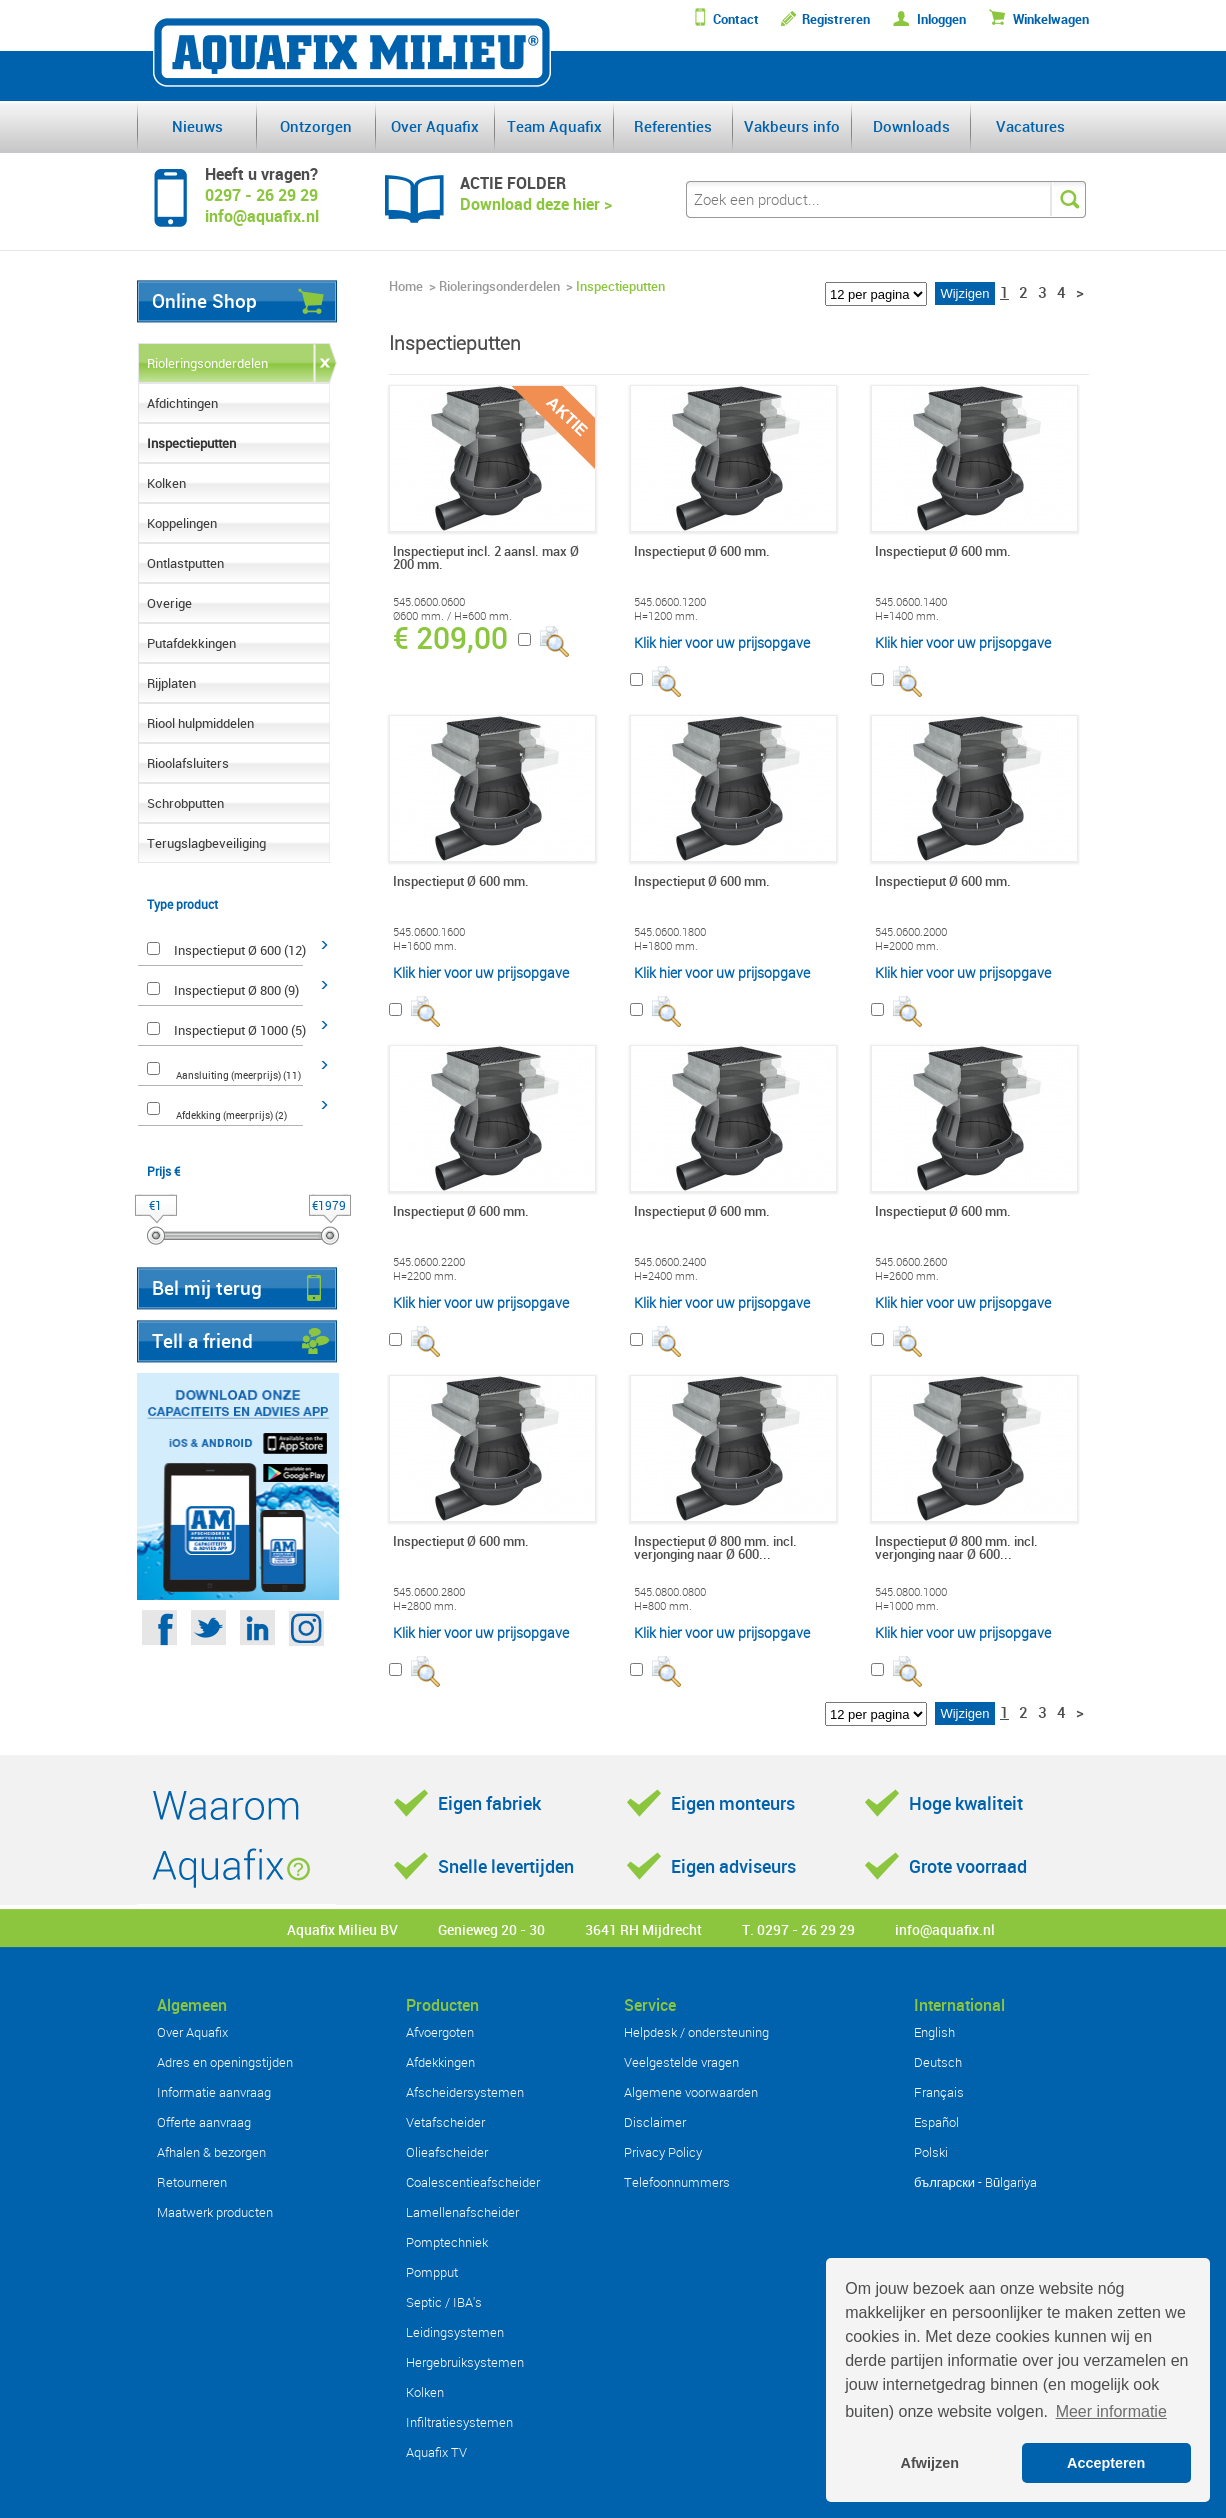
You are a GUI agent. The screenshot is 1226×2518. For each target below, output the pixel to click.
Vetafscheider (445, 2122)
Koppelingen (182, 523)
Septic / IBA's (444, 2302)
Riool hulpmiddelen (200, 723)
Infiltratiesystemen (459, 2422)
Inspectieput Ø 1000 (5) (240, 1030)
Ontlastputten (185, 563)
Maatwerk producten (215, 2212)
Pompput (432, 2272)
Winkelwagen (1051, 19)
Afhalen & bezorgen (211, 2152)
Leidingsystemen (455, 2332)
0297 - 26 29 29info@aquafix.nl (262, 205)
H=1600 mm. (425, 946)
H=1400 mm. (907, 616)
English (934, 2032)
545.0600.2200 (429, 1262)
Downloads (911, 126)
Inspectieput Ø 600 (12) (240, 950)
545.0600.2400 (670, 1262)
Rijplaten (171, 683)
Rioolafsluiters (188, 763)
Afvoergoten (440, 2032)
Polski (931, 2152)
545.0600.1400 (911, 602)
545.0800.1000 (911, 1592)
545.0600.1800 (670, 932)
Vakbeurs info (792, 126)
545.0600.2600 (911, 1262)
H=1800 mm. (666, 946)
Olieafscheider (447, 2152)
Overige (169, 603)
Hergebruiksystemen (465, 2362)
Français (939, 2092)
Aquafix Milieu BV (342, 1929)
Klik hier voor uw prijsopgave (722, 642)
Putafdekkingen (191, 643)
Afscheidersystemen (465, 2092)
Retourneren (192, 2182)
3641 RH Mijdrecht (643, 1929)
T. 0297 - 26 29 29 (798, 1929)
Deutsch (938, 2062)
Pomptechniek (447, 2242)
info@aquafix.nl (945, 1929)
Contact (736, 19)
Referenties (673, 126)
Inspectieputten (191, 443)
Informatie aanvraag (214, 2092)
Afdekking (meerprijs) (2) (231, 1115)
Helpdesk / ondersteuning (696, 2032)
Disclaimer (655, 2122)
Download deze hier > (536, 204)
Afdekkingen (440, 2062)
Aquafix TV (436, 2452)
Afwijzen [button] (930, 2463)
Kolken (166, 483)
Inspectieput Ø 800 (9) (236, 990)
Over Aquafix (435, 126)
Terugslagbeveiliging (206, 843)
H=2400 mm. (666, 1276)
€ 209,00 (450, 638)
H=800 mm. (663, 1606)
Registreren (836, 19)
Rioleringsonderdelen (207, 363)
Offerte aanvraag (204, 2122)
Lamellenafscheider (462, 2212)
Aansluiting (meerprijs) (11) (238, 1075)
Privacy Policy (663, 2152)
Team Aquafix (554, 126)
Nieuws (197, 126)
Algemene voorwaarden (691, 2092)
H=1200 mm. (666, 616)
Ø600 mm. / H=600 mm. (452, 616)
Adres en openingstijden (225, 2062)
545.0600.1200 (670, 602)
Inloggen (941, 19)
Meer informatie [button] (1111, 2411)
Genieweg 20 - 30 (491, 1929)
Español (936, 2122)
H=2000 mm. (907, 946)
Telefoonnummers (677, 2182)
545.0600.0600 (429, 602)
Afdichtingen (182, 403)
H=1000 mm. (907, 1606)
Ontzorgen (316, 126)
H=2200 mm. (425, 1276)
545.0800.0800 (670, 1592)
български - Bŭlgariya (975, 2182)
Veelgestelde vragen (681, 2062)
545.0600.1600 (429, 932)
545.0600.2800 (429, 1592)
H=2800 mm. (425, 1606)
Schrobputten (185, 803)
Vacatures (1030, 126)
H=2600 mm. (907, 1276)
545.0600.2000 (911, 932)
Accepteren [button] (1106, 2463)
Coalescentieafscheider (473, 2182)
